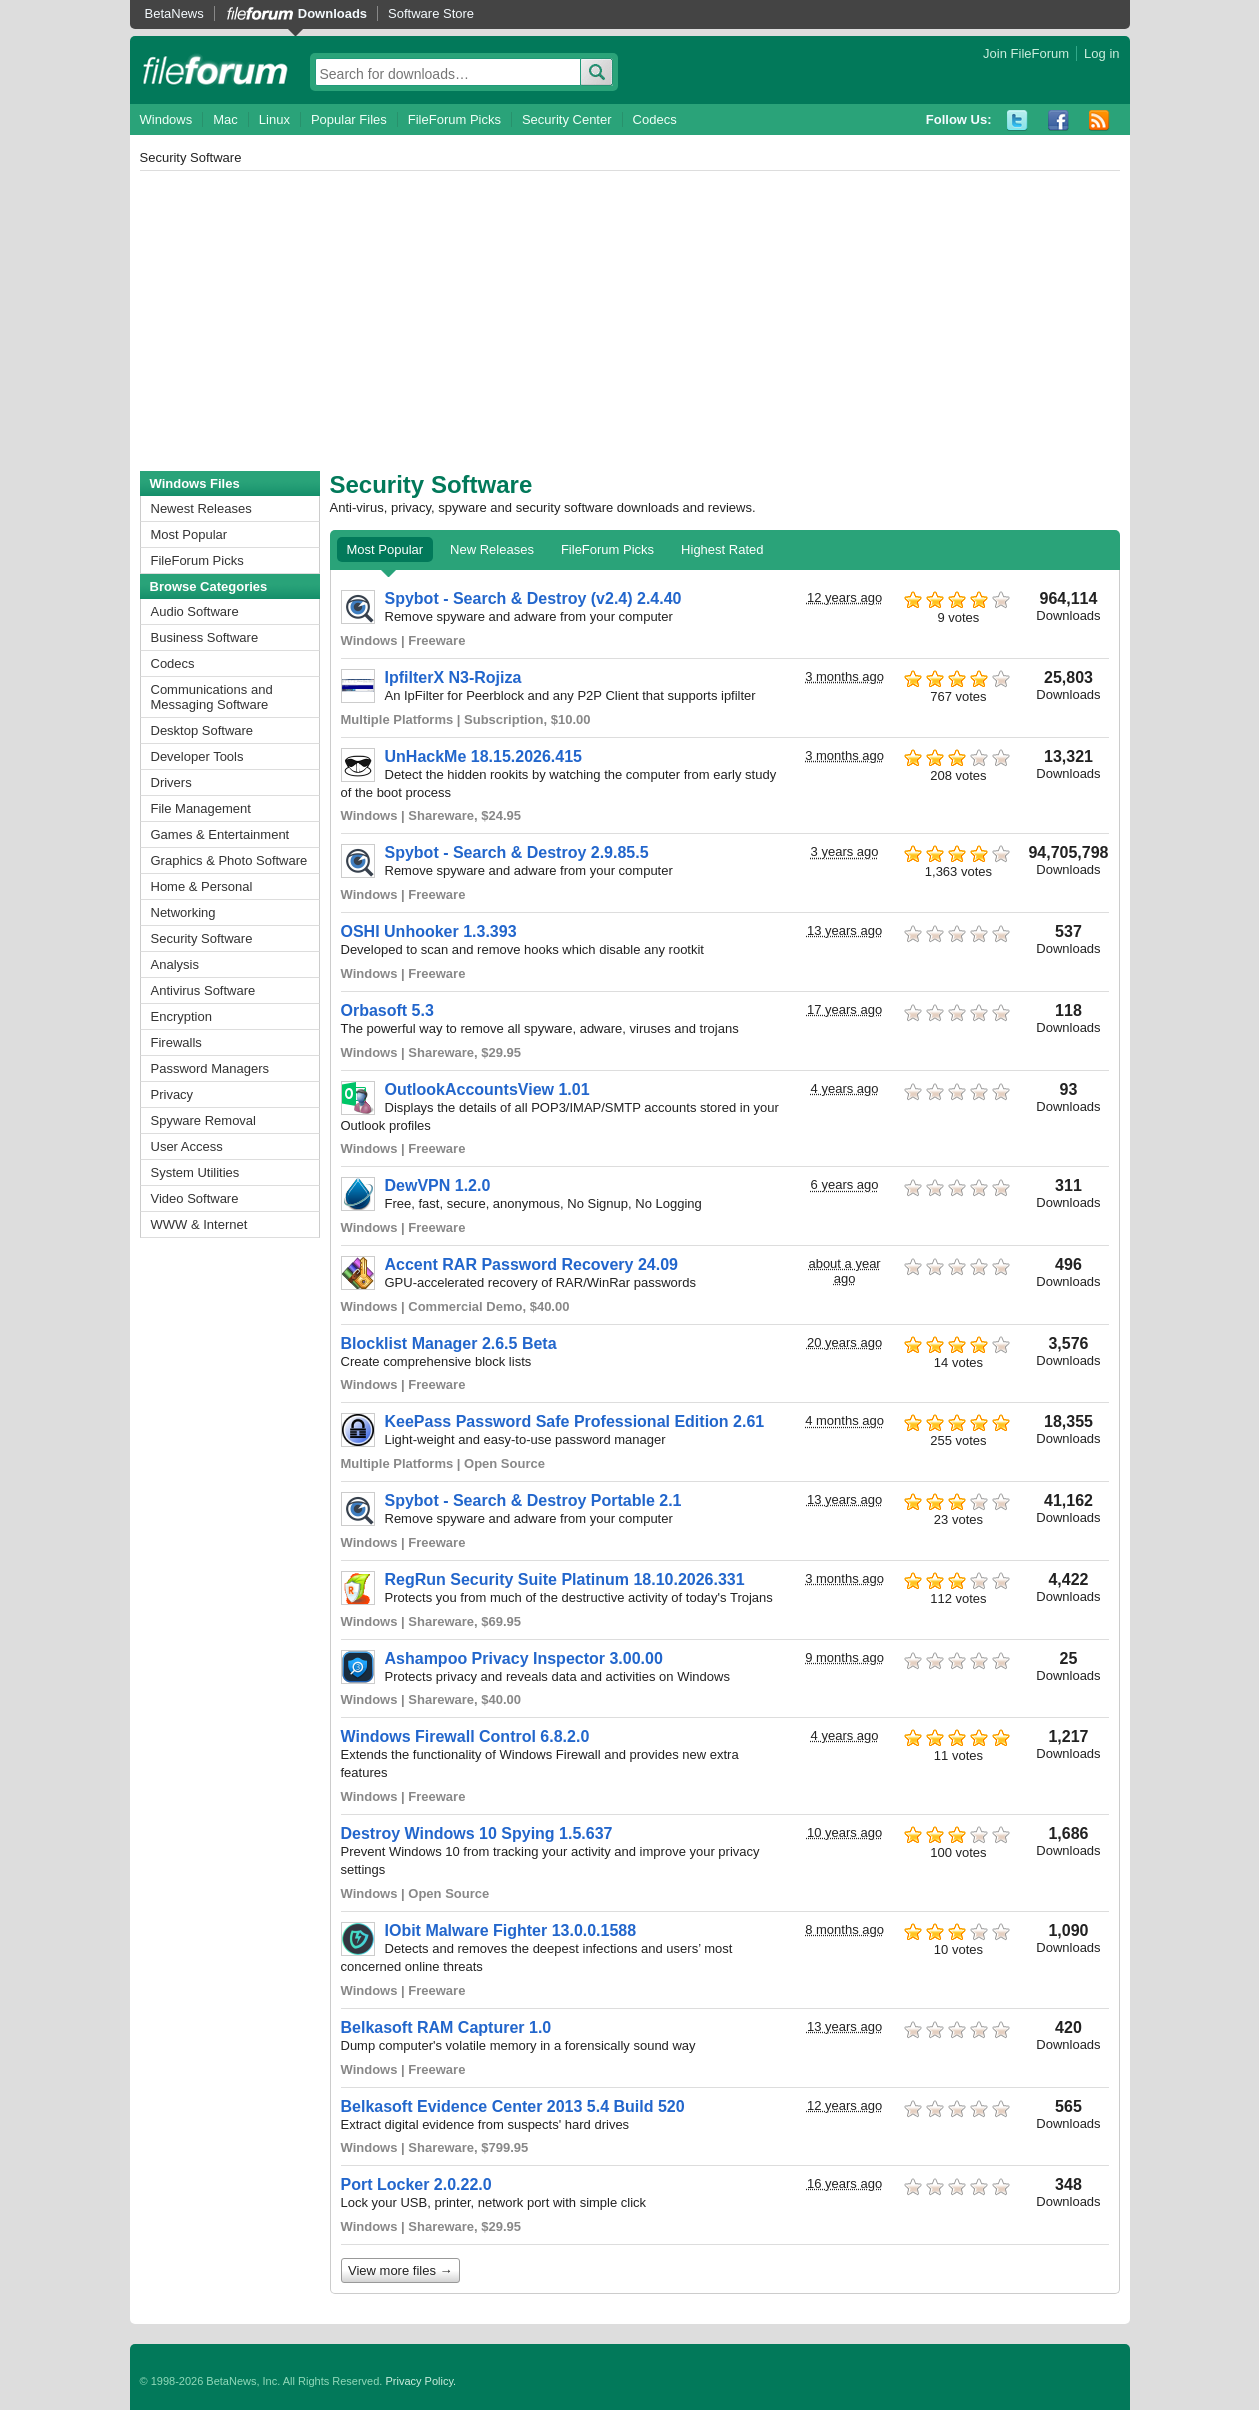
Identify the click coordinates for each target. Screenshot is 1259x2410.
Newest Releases (201, 508)
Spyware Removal (204, 1120)
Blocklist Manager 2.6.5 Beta (449, 1343)
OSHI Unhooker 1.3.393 (429, 931)
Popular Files (349, 119)
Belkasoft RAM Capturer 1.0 (446, 2027)
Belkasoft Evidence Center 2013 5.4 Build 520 (513, 2106)
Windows (166, 119)
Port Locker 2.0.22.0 (416, 2184)
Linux (274, 119)
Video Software (195, 1198)
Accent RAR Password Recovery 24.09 (531, 1264)
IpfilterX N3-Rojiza (453, 677)
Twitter (1017, 120)
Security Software (202, 938)
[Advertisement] (630, 321)
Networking (183, 912)
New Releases (492, 549)
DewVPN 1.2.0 (438, 1185)
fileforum (215, 70)
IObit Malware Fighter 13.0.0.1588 (511, 1930)
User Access (187, 1146)
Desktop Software (202, 730)
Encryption (181, 1016)
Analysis (175, 964)
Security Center (567, 119)
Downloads (332, 13)
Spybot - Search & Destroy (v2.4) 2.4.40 (533, 598)
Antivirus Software (203, 990)
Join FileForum (1026, 53)
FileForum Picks (454, 119)
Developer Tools (197, 756)
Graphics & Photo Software (229, 860)
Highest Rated (722, 549)
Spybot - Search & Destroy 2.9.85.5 (517, 852)
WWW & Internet (199, 1224)
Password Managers (210, 1068)
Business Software (205, 637)
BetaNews (174, 13)
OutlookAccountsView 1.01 (487, 1089)
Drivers (171, 782)
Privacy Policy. (420, 2381)
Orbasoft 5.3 (387, 1010)
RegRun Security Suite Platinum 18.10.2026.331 (565, 1579)
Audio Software (195, 611)
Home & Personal (202, 886)
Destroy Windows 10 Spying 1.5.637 (477, 1833)
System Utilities (195, 1172)
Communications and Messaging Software (212, 697)
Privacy (172, 1094)
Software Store (431, 13)
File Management (201, 808)
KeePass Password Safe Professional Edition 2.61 (575, 1421)
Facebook (1058, 120)
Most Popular (189, 534)
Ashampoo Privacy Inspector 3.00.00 (524, 1658)
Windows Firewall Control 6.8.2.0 (465, 1736)
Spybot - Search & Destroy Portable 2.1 (533, 1500)
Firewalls (176, 1042)
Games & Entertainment (220, 834)
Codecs (655, 119)
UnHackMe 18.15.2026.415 (483, 756)
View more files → (400, 2270)
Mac (225, 119)
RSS (1099, 120)
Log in (1101, 53)
